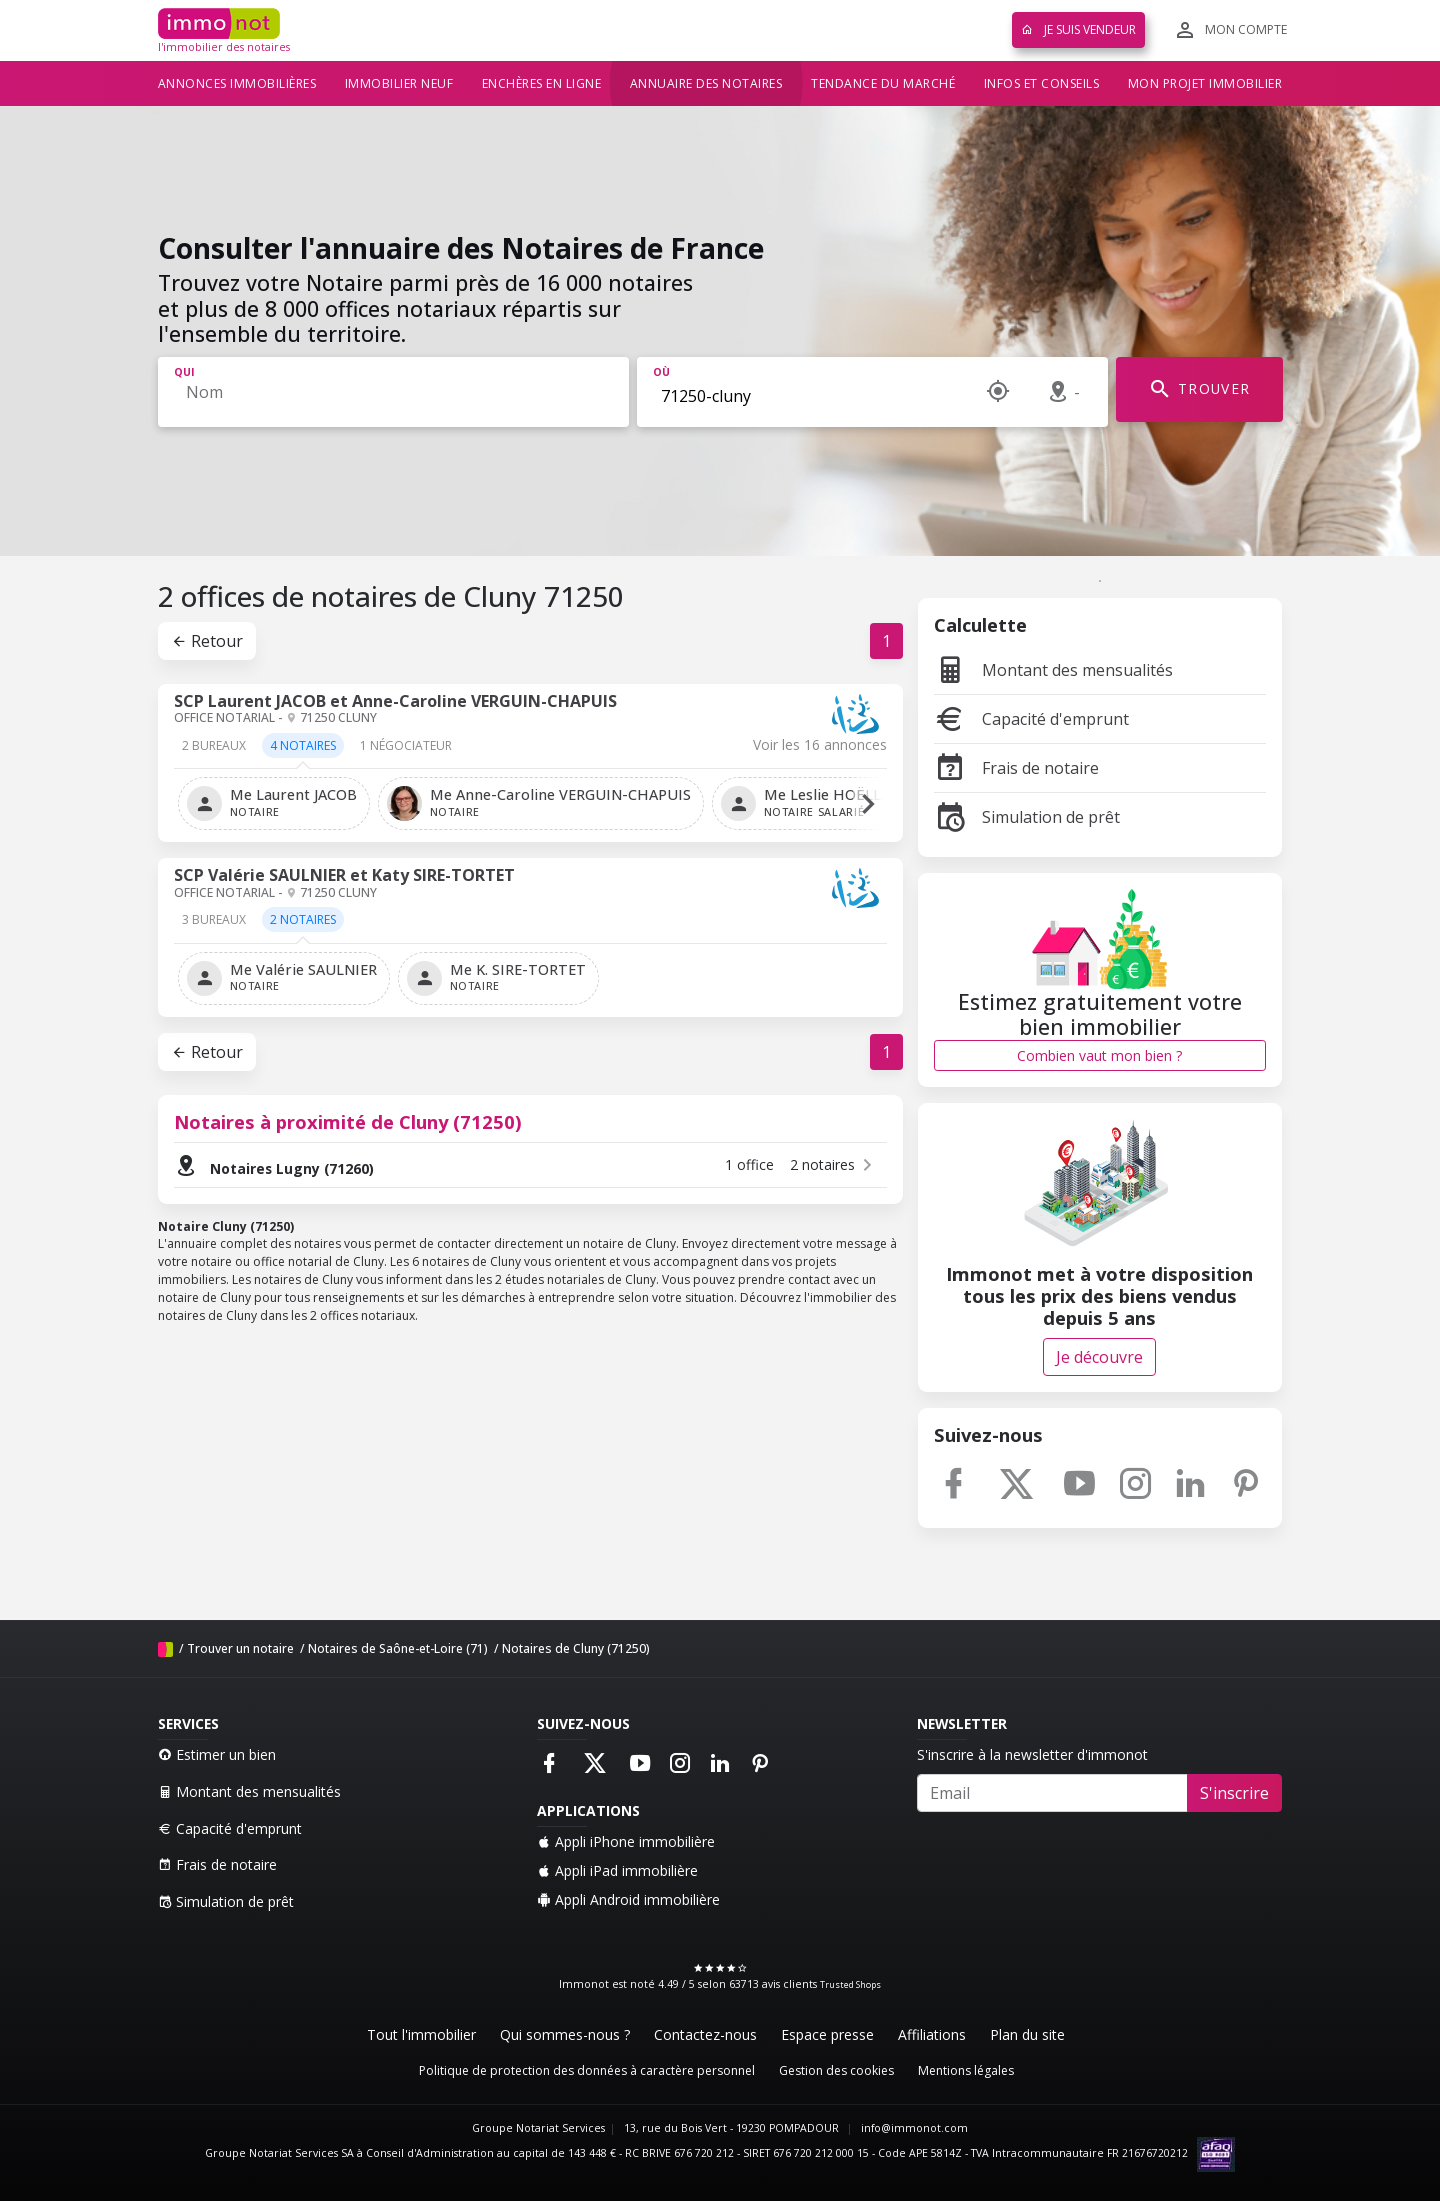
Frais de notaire (1016, 768)
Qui (184, 372)
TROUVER (1199, 389)
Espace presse (827, 2034)
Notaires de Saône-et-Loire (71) (398, 1648)
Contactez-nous (705, 2034)
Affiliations (932, 2034)
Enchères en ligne (542, 83)
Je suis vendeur (1078, 29)
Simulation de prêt (1027, 817)
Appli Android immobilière (628, 1899)
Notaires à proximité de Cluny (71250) (348, 1121)
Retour (207, 641)
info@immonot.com (914, 2128)
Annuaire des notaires (706, 83)
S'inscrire (1234, 1793)
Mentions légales (966, 2070)
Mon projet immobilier (1205, 83)
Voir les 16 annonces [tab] (820, 745)
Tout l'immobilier (421, 2034)
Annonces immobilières (237, 83)
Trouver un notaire (240, 1648)
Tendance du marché (883, 83)
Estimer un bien (217, 1754)
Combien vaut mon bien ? (1099, 1055)
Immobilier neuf (399, 83)
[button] (868, 803)
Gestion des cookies (836, 2070)
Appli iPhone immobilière (626, 1841)
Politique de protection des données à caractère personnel (587, 2070)
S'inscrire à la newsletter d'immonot (1032, 1754)
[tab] (214, 752)
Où (661, 372)
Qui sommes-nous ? (565, 2034)
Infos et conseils (1042, 83)
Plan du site (1027, 2034)
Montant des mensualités (1053, 670)
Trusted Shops (850, 1984)
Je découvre (1099, 1357)
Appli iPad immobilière (617, 1870)
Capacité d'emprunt (1031, 719)
